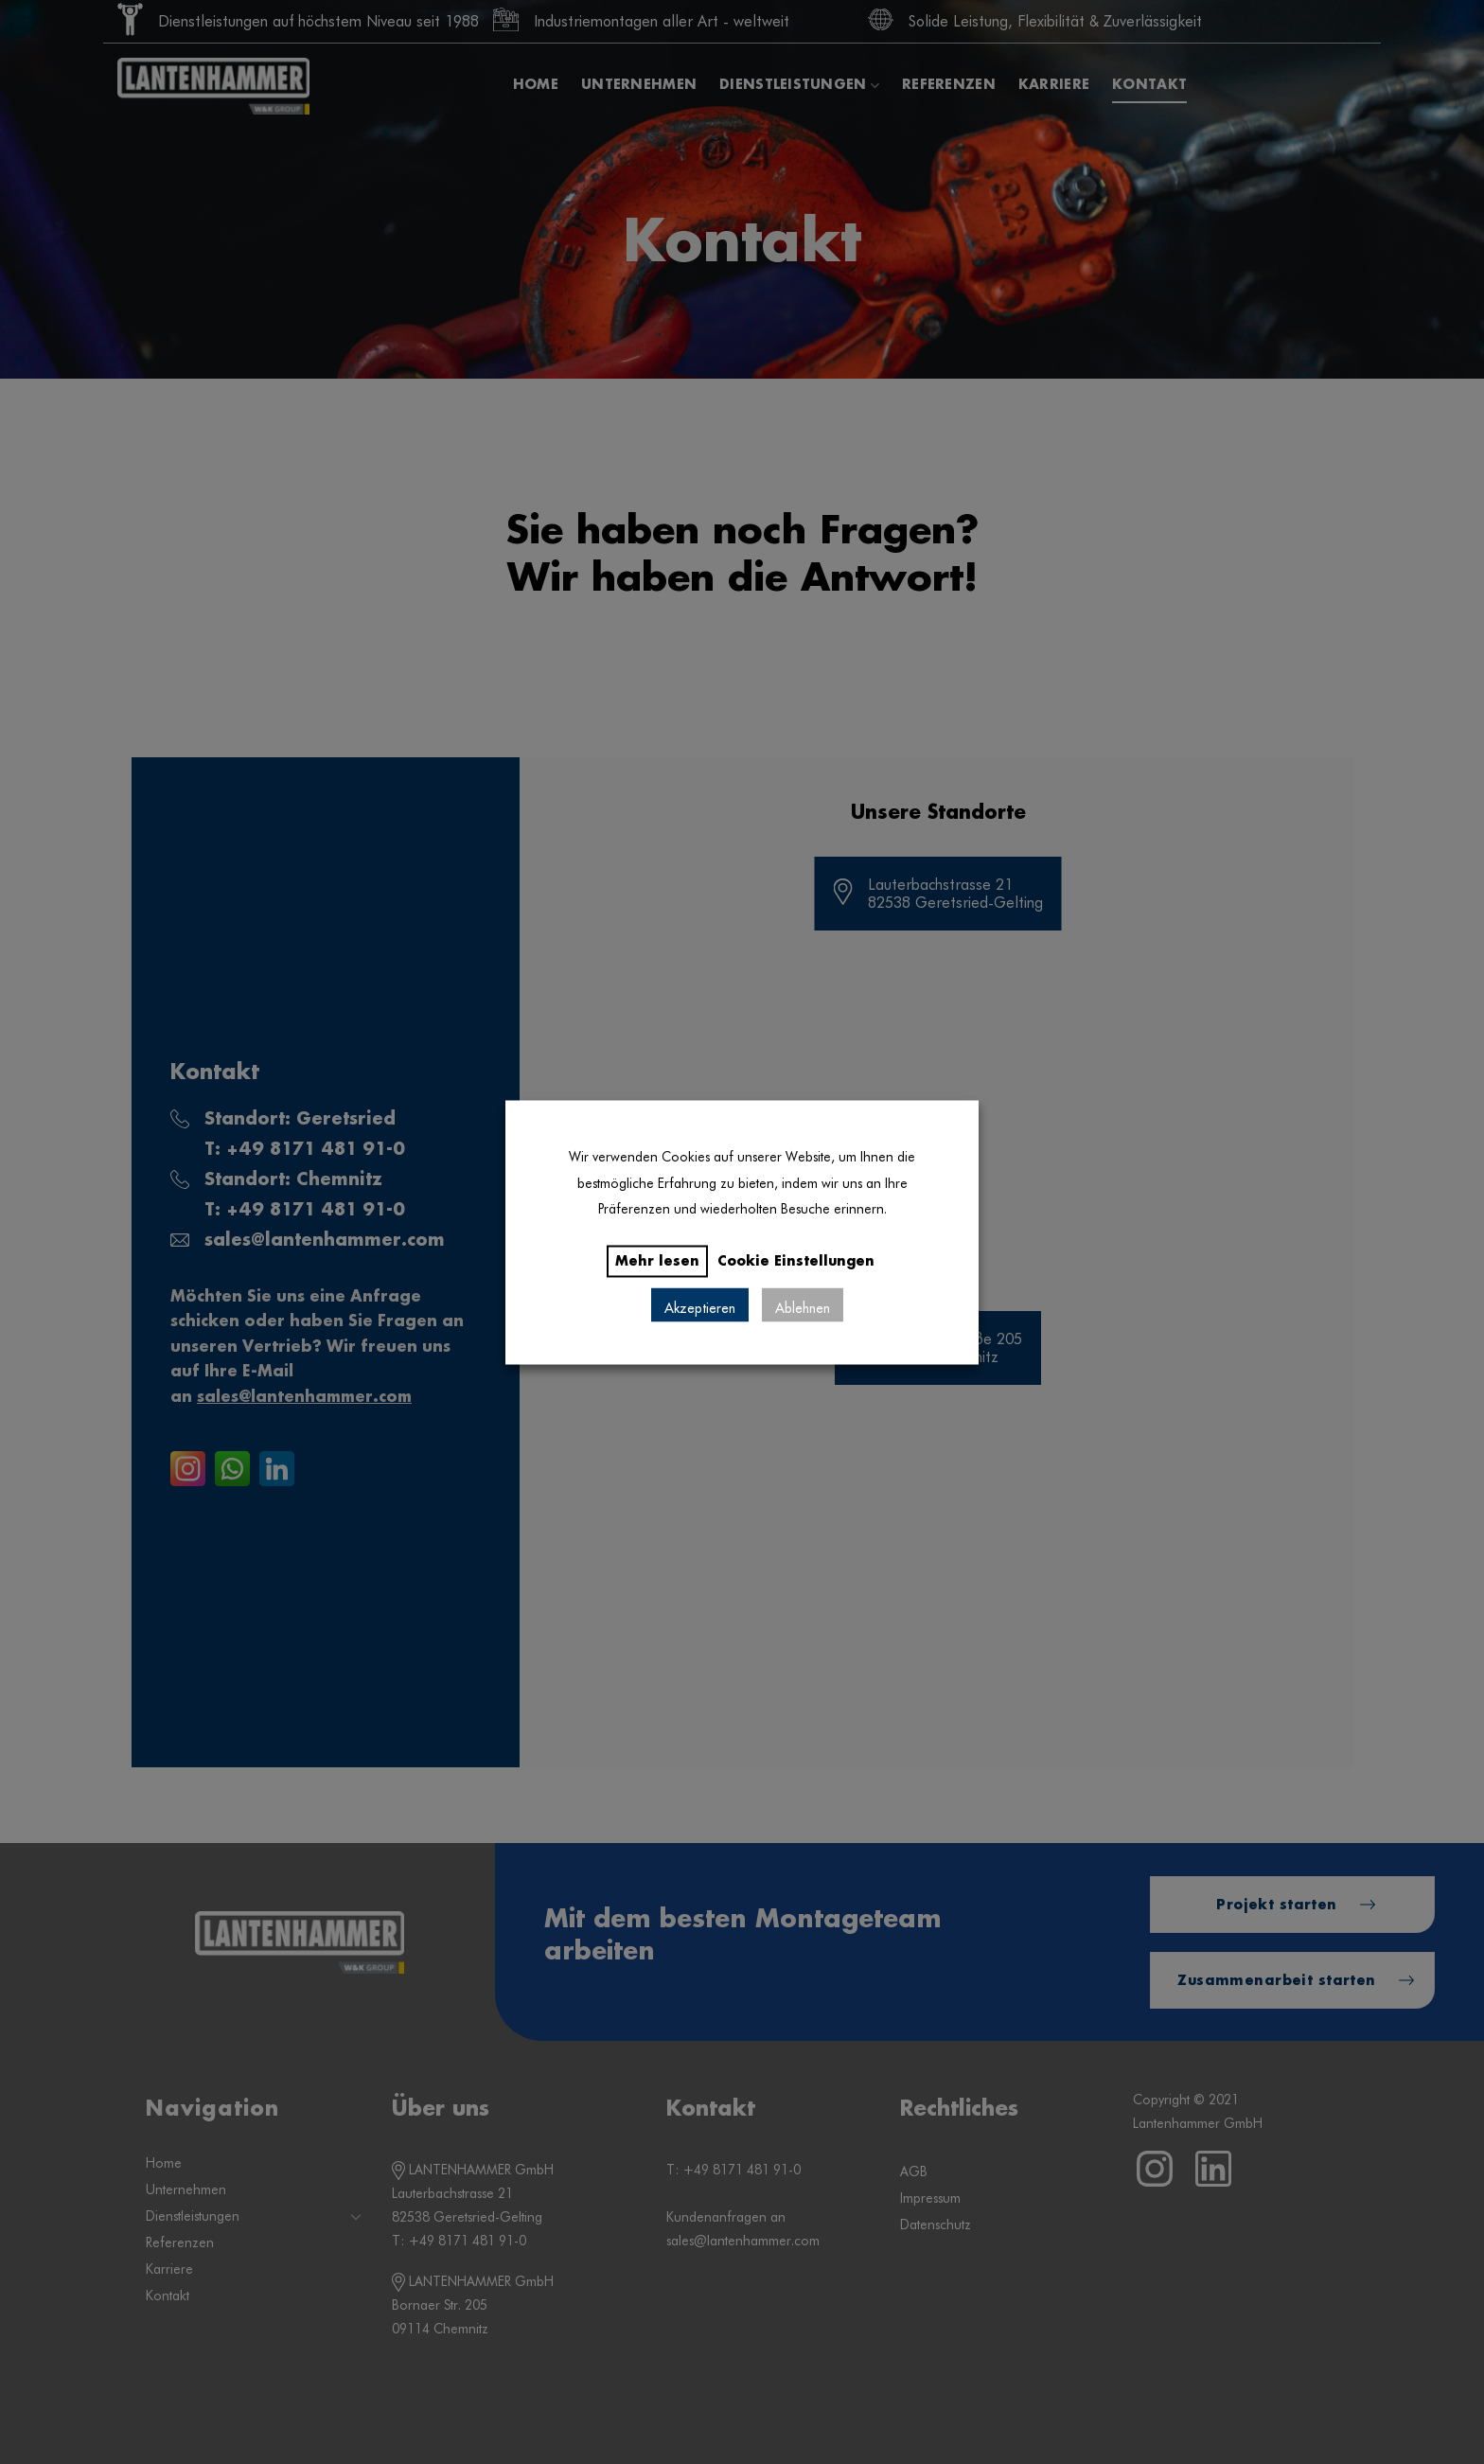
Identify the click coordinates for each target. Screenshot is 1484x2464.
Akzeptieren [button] (699, 1304)
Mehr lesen (657, 1260)
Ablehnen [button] (802, 1304)
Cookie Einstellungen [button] (795, 1260)
